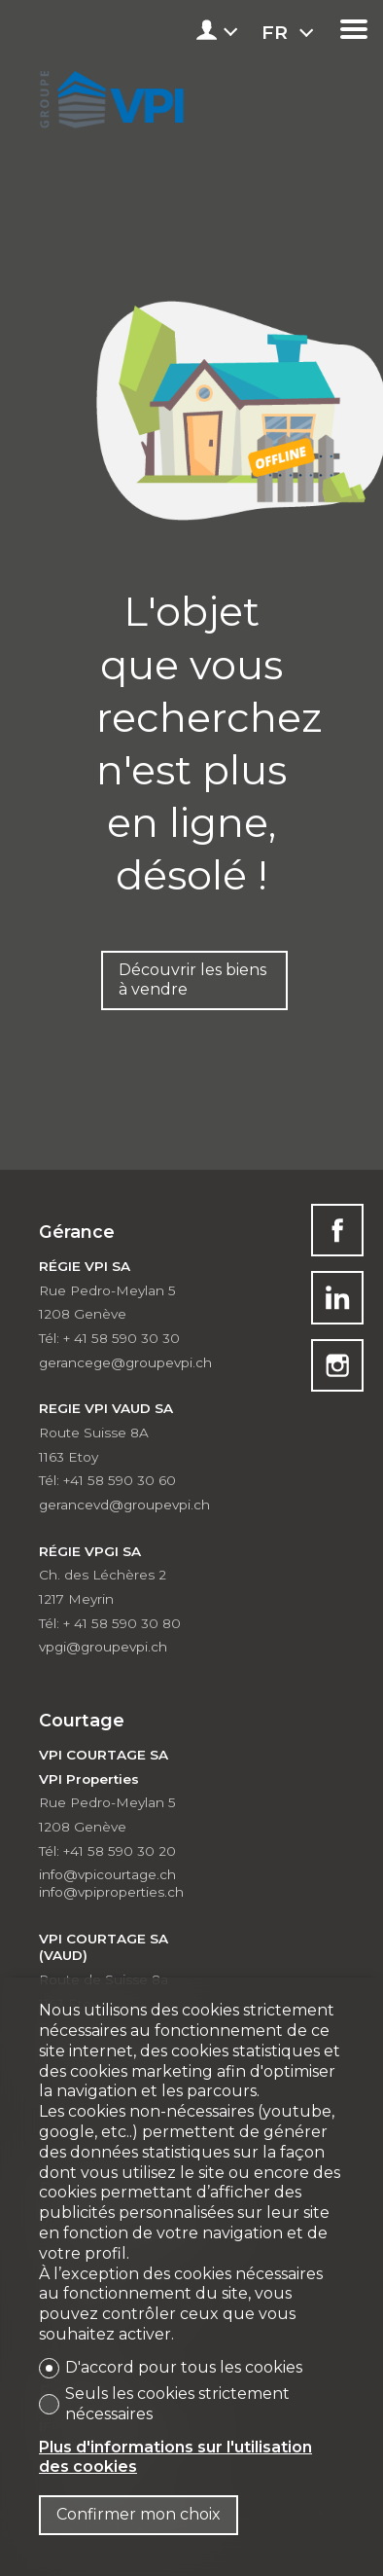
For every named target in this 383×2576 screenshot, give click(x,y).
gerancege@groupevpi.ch (125, 1362)
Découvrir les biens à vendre (192, 980)
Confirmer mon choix (138, 2514)
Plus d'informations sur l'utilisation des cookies (175, 2457)
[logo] (109, 95)
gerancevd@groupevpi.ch (124, 1504)
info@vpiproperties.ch (111, 1892)
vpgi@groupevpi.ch (103, 1646)
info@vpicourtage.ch (107, 1874)
